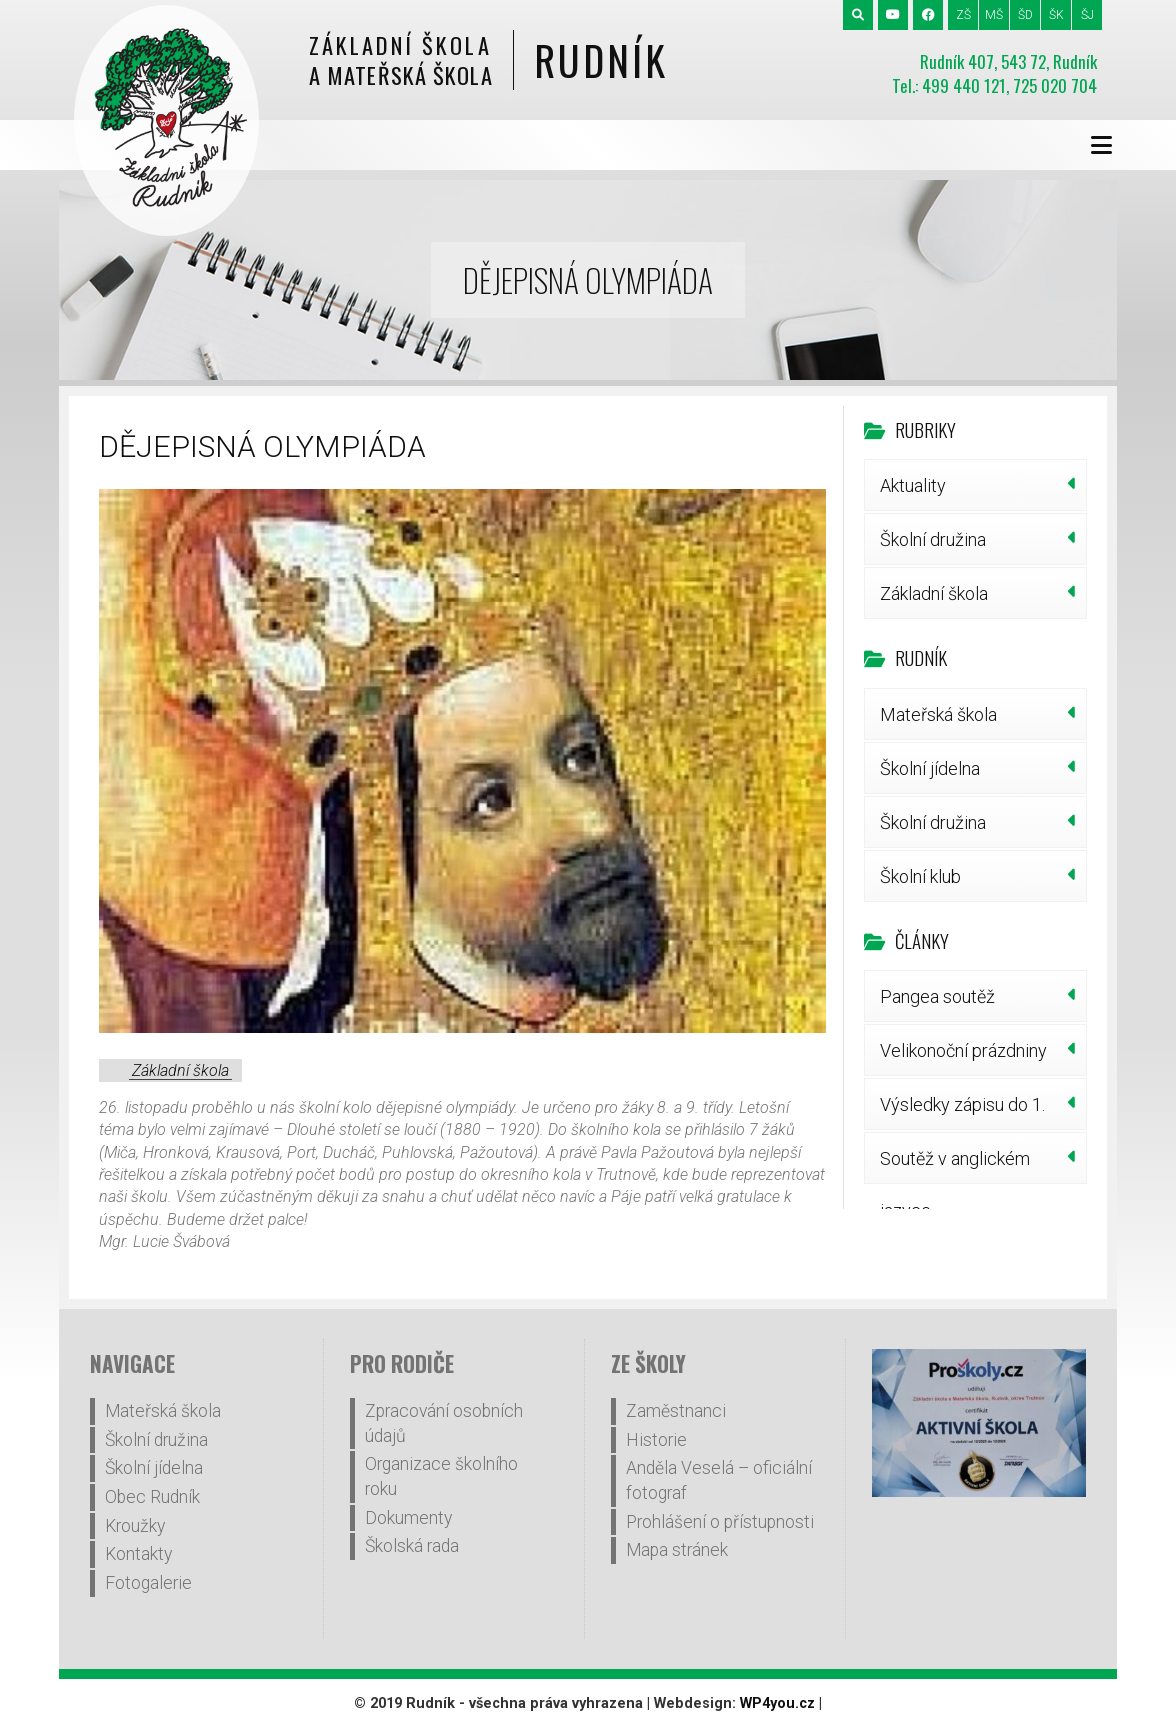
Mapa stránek (677, 1550)
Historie (656, 1440)
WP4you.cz (777, 1703)
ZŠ (963, 15)
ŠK (1056, 15)
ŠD (1025, 15)
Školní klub (920, 876)
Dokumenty (408, 1518)
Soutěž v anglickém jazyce (955, 1166)
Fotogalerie (148, 1583)
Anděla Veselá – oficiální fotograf (719, 1480)
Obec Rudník (152, 1497)
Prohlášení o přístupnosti (720, 1522)
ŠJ (1087, 15)
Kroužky (135, 1526)
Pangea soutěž (937, 996)
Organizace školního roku (441, 1476)
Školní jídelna (930, 768)
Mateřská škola (938, 714)
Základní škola (180, 1070)
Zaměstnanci (676, 1411)
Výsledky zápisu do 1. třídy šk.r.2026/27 (962, 1112)
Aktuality (913, 485)
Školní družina (933, 539)
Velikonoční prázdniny (963, 1050)
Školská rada (412, 1546)
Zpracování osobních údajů (444, 1423)
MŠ (994, 15)
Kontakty (138, 1554)
